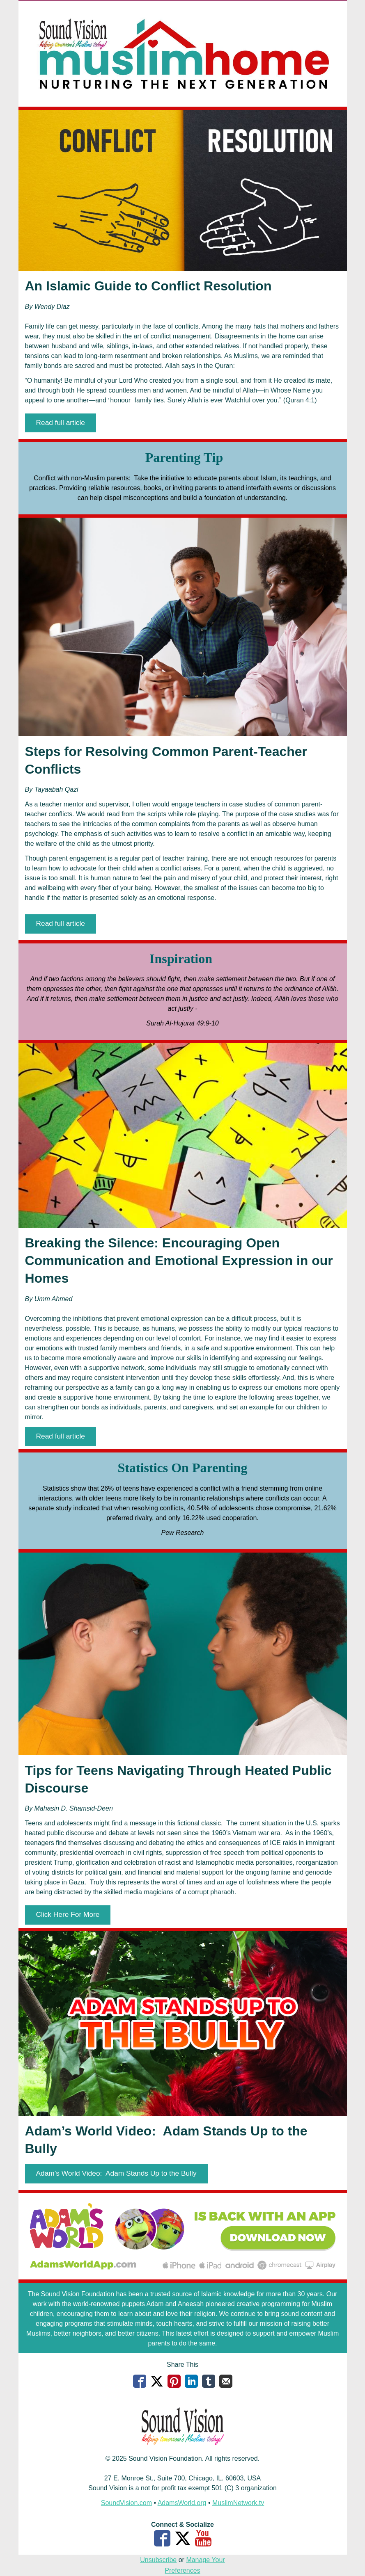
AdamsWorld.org (182, 2502)
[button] (60, 423)
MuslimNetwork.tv (238, 2502)
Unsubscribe (158, 2559)
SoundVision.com (126, 2502)
